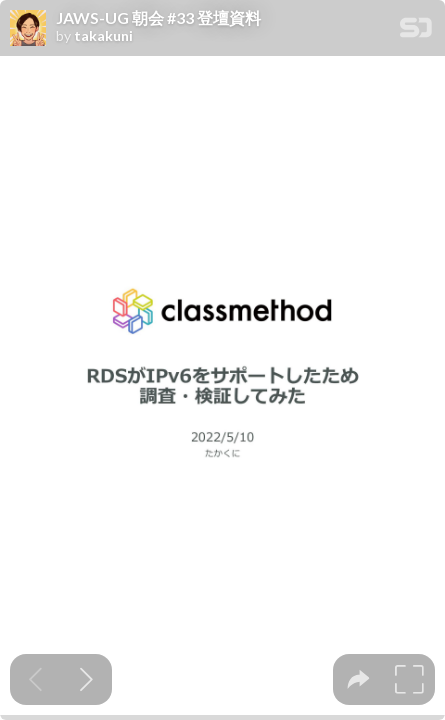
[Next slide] (86, 679)
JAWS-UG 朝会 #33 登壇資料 (158, 18)
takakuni (103, 36)
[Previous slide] (35, 679)
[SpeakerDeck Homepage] (416, 31)
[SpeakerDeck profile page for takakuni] (28, 29)
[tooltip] (358, 679)
